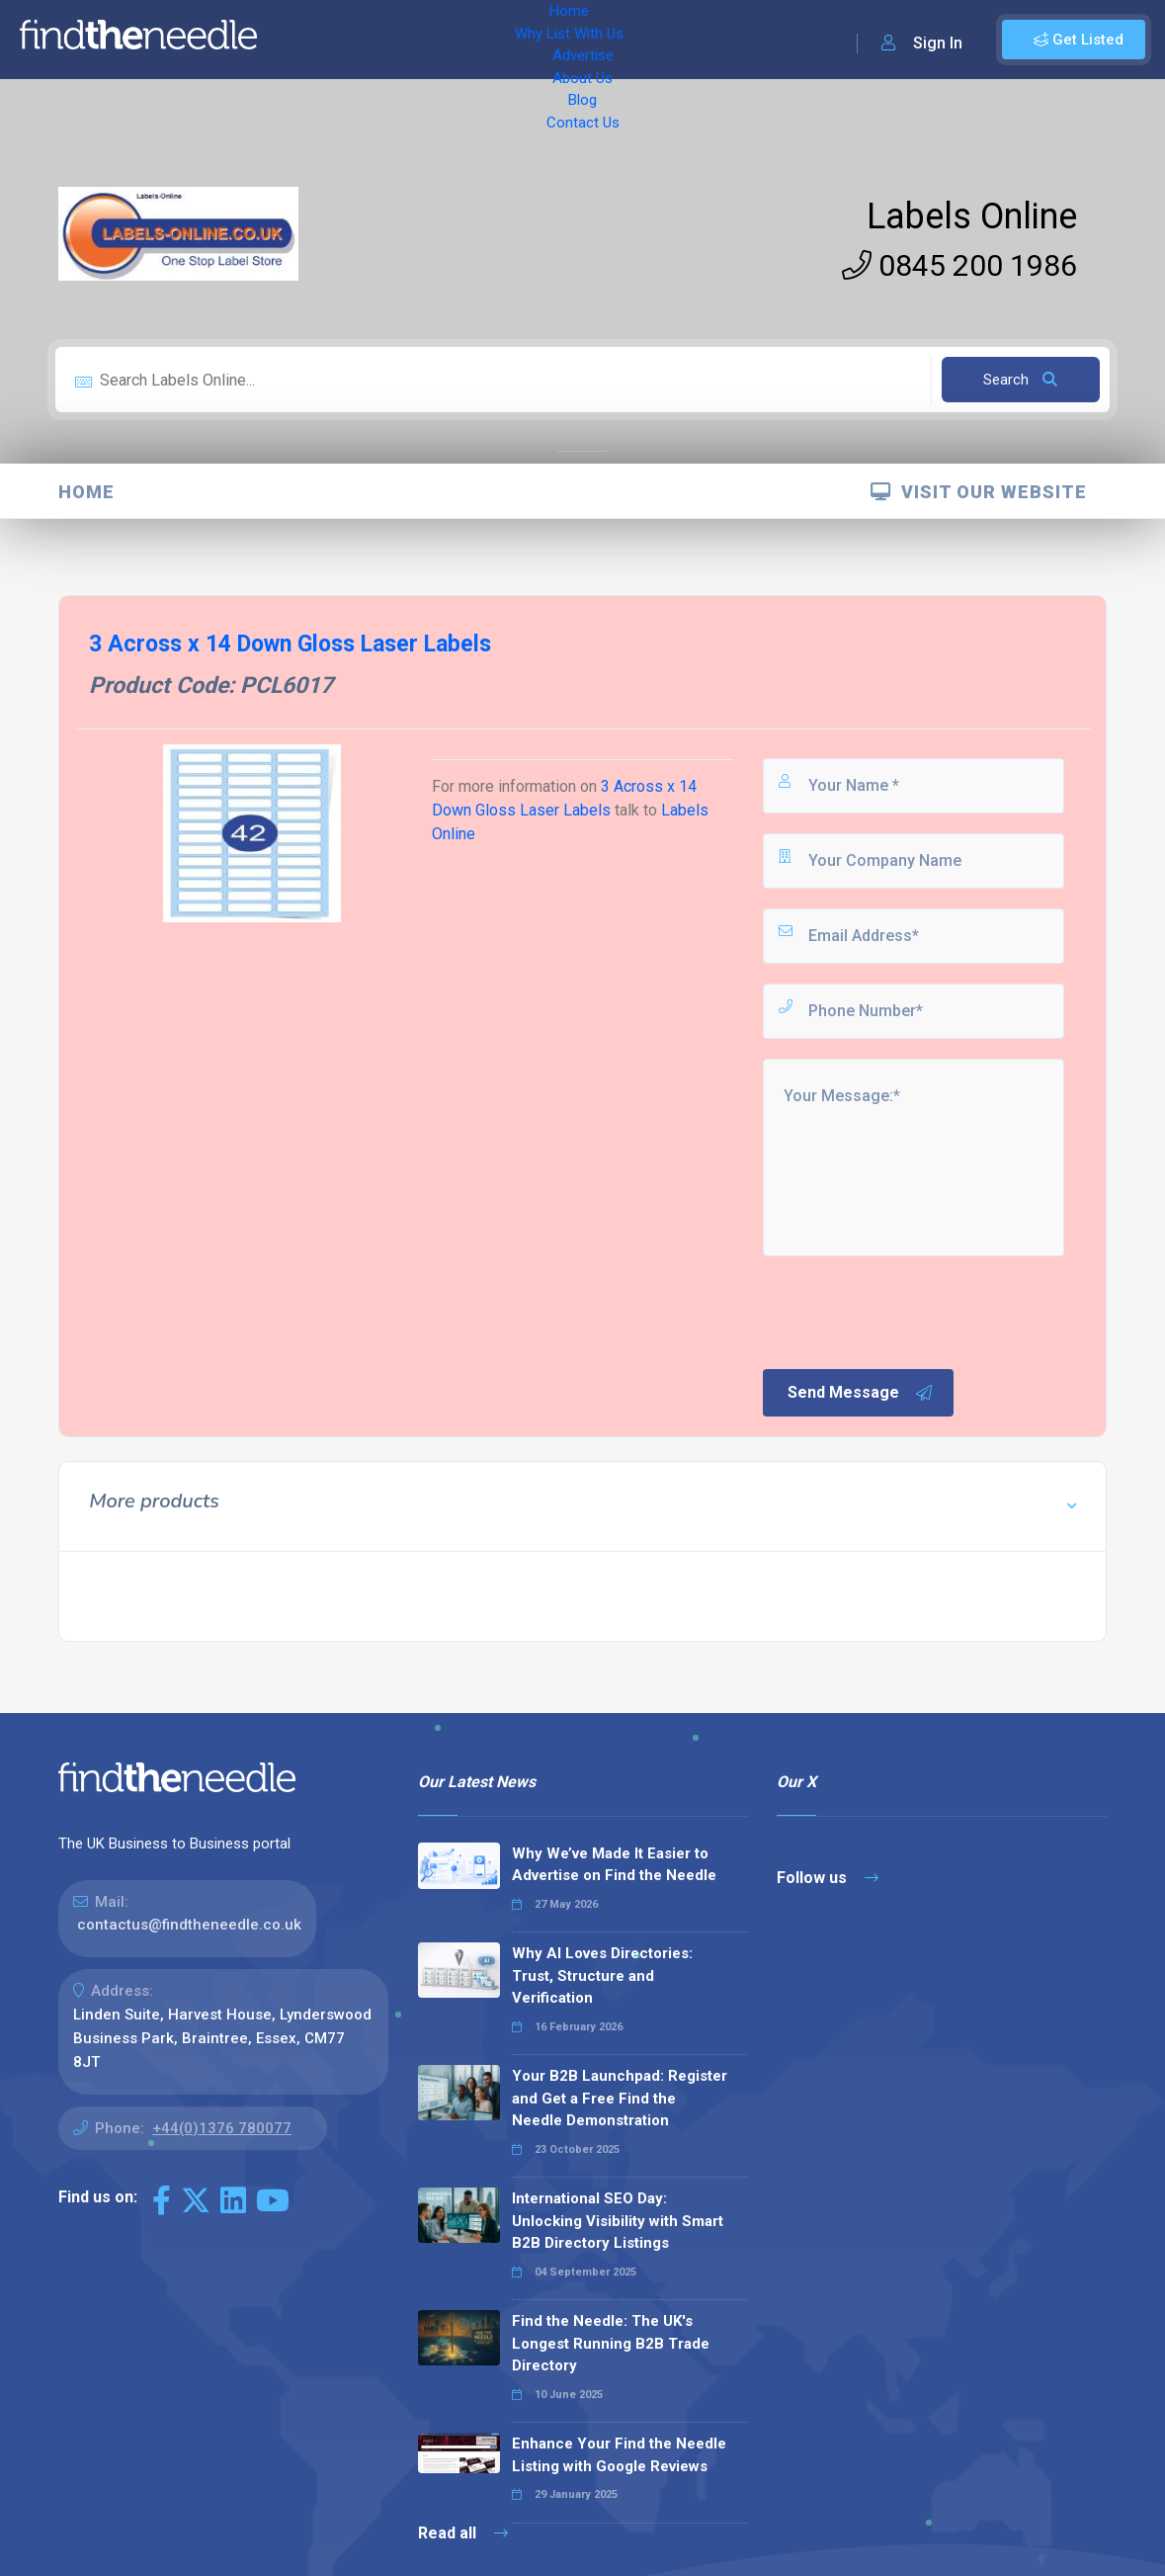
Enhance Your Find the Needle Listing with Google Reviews (619, 2455)
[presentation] (910, 1310)
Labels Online (972, 216)
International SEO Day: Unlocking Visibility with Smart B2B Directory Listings (617, 2221)
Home (299, 39)
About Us (602, 39)
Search (1020, 379)
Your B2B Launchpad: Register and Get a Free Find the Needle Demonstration (619, 2098)
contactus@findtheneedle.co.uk (189, 1924)
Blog (672, 39)
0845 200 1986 (959, 265)
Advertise (514, 39)
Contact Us (748, 39)
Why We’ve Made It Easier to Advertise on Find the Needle (614, 1865)
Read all (463, 2533)
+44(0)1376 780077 (221, 2128)
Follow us (827, 1877)
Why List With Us (400, 39)
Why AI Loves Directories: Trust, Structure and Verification (602, 1975)
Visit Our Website (979, 491)
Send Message (861, 1393)
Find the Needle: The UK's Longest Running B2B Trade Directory (610, 2343)
